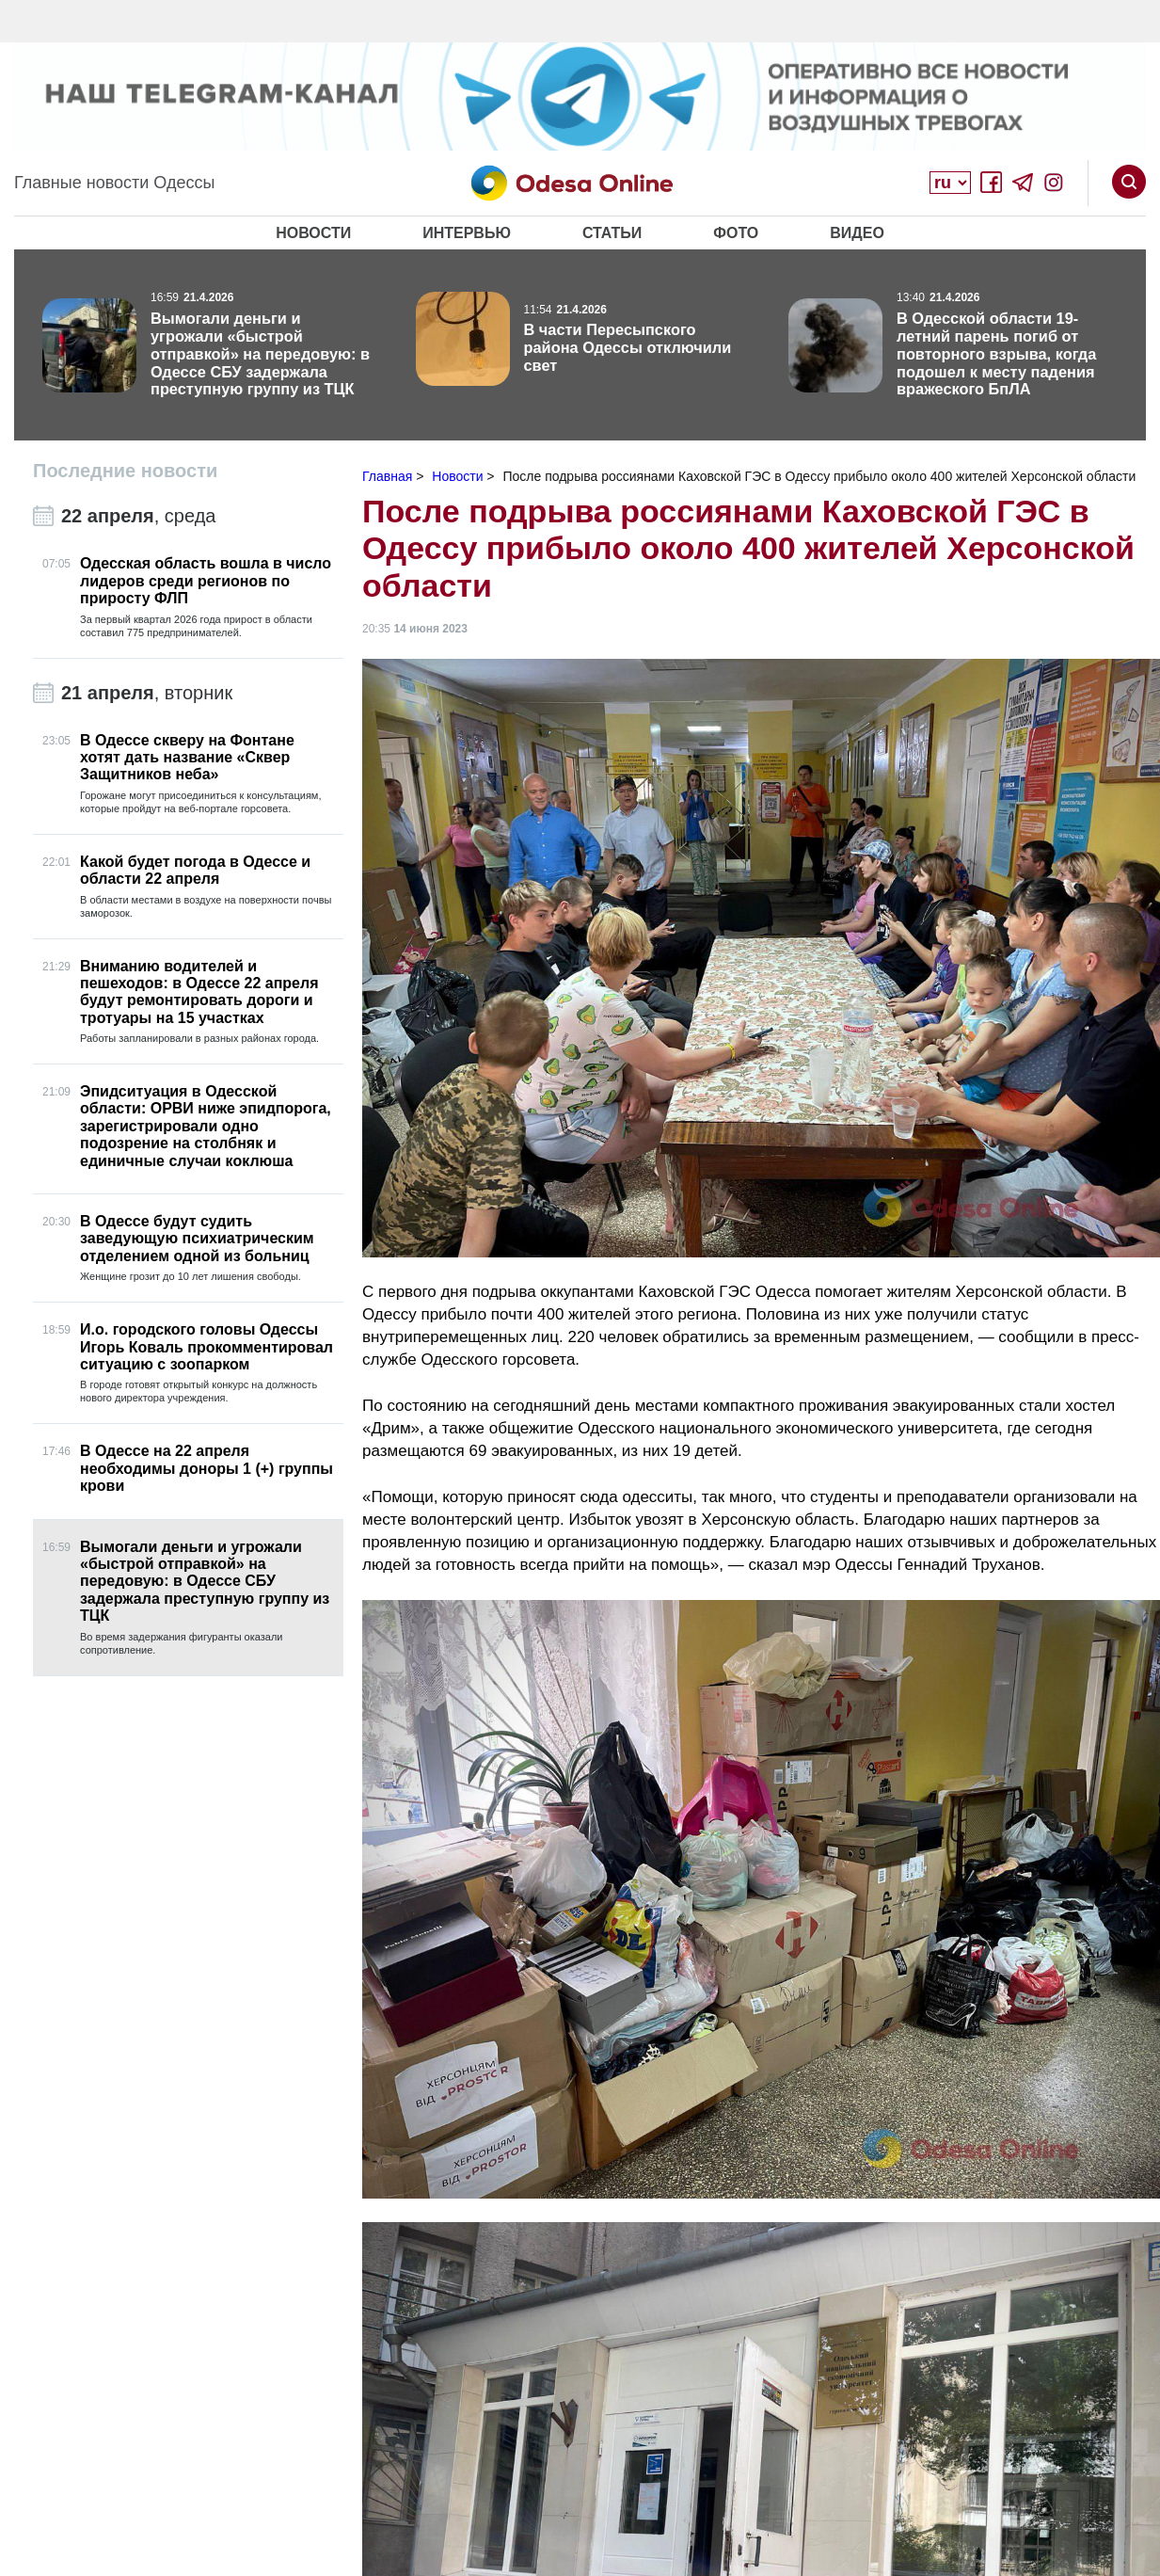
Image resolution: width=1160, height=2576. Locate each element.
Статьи (612, 233)
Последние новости (125, 470)
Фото (735, 233)
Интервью (466, 233)
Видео (857, 233)
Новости (313, 233)
